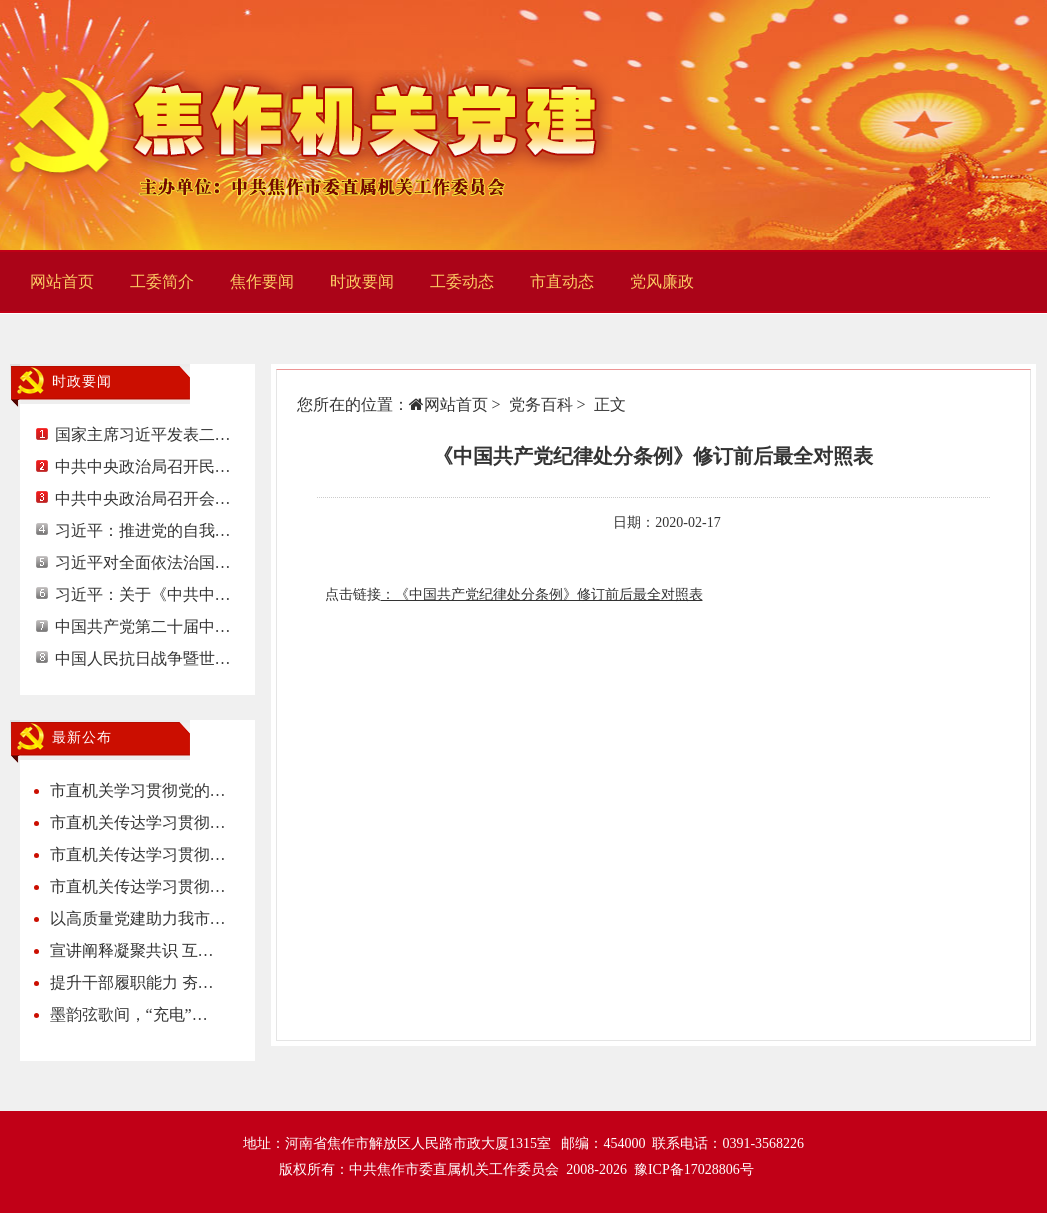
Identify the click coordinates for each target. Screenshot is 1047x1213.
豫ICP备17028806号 (694, 1169)
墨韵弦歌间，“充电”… (129, 1014)
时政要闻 (362, 281)
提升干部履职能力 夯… (132, 982)
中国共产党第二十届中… (143, 626)
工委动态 (462, 281)
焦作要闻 (262, 281)
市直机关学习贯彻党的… (138, 790)
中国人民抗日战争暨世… (143, 658)
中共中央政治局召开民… (143, 466)
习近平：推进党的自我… (143, 530)
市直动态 (562, 281)
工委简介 (162, 281)
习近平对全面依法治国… (143, 562)
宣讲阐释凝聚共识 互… (132, 950)
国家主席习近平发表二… (143, 434)
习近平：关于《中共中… (143, 594)
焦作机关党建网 (312, 125)
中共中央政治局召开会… (143, 498)
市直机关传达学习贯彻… (138, 822)
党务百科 (541, 404)
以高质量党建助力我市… (138, 918)
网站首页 (62, 281)
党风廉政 (662, 281)
